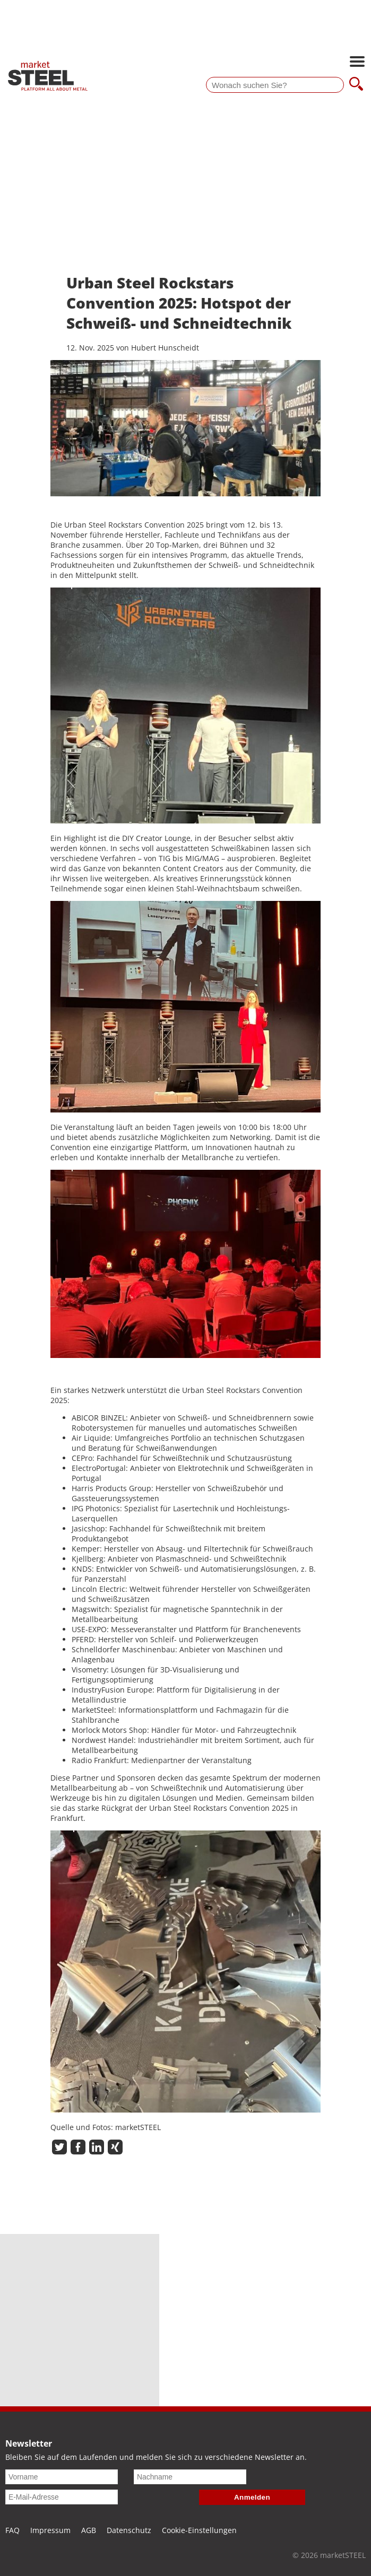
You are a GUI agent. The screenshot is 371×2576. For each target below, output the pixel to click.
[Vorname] (61, 2476)
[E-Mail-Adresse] (61, 2497)
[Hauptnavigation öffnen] (357, 62)
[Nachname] (190, 2476)
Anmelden (252, 2497)
